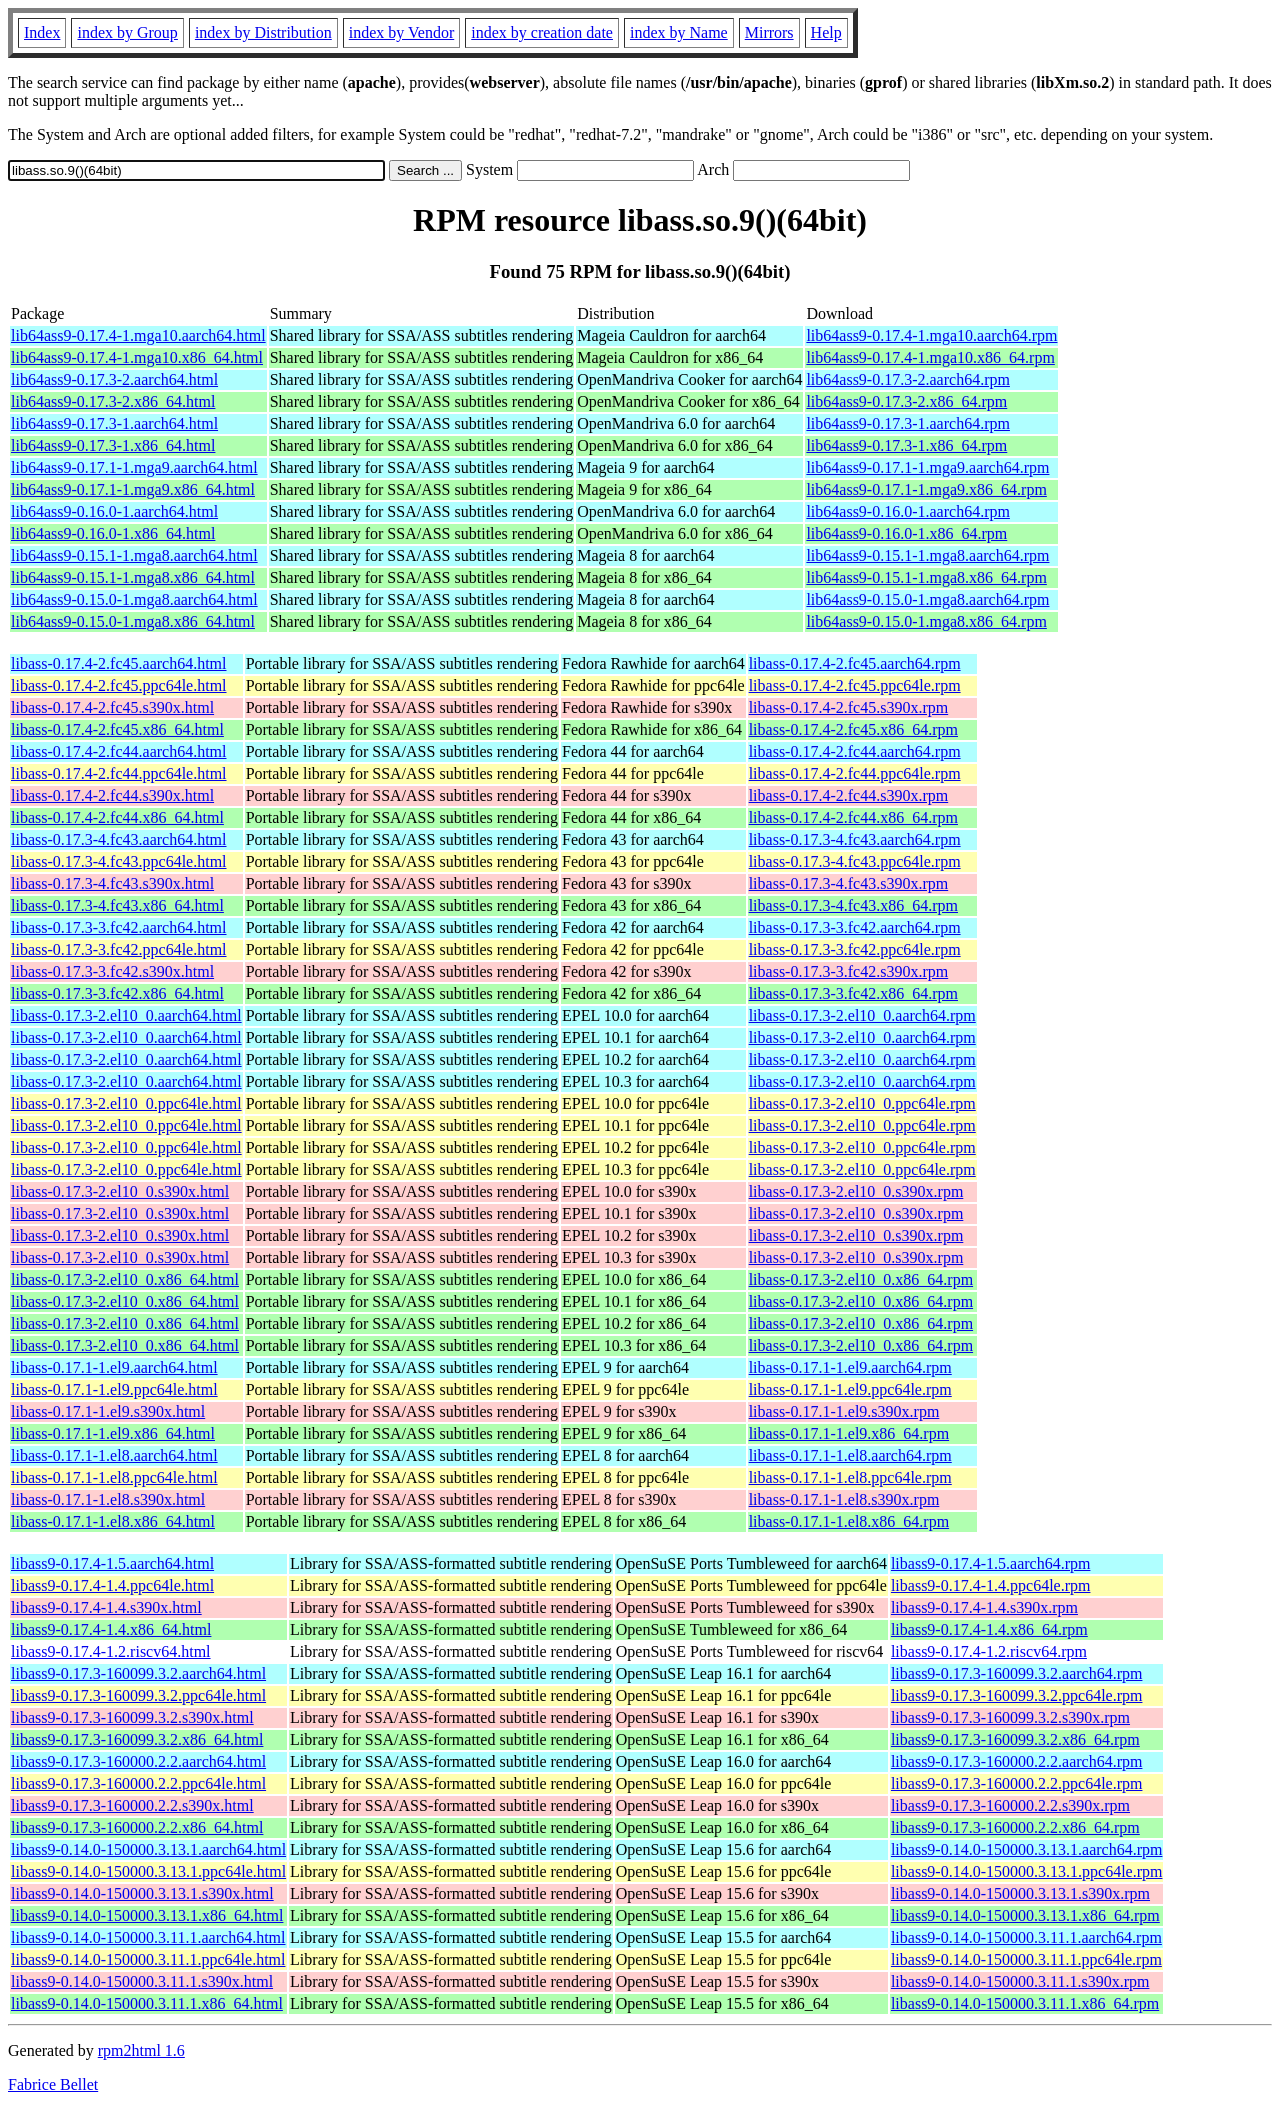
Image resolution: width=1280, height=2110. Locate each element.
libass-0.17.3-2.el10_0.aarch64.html (126, 1015)
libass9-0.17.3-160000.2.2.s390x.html (132, 1805)
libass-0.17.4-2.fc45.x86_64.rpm (853, 729)
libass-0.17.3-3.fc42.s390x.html (112, 971)
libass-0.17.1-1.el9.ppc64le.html (114, 1389)
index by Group (127, 32)
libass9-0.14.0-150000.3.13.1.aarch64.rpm (1027, 1849)
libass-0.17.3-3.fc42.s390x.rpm (849, 971)
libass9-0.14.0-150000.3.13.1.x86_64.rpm (1025, 1915)
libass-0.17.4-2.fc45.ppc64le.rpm (855, 685)
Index (42, 32)
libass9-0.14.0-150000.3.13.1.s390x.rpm (1020, 1893)
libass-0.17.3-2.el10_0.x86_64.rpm (861, 1279)
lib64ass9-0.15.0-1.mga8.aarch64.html (134, 599)
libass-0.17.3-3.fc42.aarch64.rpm (855, 927)
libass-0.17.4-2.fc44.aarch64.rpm (855, 751)
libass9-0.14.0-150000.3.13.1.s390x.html (142, 1893)
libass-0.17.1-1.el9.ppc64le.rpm (850, 1389)
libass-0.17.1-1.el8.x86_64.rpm (849, 1521)
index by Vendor (401, 32)
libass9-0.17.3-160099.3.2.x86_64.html (137, 1739)
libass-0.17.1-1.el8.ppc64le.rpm (850, 1477)
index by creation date (542, 32)
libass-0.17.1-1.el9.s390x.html (108, 1411)
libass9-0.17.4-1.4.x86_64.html (111, 1629)
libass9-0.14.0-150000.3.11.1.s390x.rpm (1020, 1981)
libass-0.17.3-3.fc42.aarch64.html (119, 927)
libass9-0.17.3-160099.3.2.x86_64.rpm (1015, 1739)
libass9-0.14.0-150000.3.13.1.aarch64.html (148, 1849)
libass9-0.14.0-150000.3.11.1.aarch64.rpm (1026, 1937)
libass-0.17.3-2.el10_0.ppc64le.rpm (862, 1103)
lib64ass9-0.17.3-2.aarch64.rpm (908, 379)
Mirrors (769, 32)
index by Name (679, 32)
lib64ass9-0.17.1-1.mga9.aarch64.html (134, 467)
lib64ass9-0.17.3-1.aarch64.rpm (908, 423)
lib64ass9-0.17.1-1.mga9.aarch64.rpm (927, 467)
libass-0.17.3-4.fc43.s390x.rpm (849, 883)
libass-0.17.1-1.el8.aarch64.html (114, 1455)
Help (826, 32)
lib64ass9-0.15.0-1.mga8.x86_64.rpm (926, 621)
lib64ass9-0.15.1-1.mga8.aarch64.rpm (927, 555)
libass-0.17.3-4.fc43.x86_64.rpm (853, 905)
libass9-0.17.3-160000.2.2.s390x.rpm (1010, 1805)
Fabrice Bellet (53, 2084)
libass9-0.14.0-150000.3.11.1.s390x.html (142, 1981)
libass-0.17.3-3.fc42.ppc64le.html (119, 949)
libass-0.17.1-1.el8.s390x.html (108, 1499)
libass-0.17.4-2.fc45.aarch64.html (119, 663)
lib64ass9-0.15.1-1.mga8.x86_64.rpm (926, 577)
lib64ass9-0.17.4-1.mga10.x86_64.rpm (930, 357)
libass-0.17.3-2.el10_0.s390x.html (120, 1191)
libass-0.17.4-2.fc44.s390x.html (112, 795)
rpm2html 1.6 (141, 2050)
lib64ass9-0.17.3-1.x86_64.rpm (906, 445)
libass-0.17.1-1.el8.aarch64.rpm (850, 1455)
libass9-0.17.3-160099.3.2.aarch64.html (138, 1673)
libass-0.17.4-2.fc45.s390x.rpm (849, 707)
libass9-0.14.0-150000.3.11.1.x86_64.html (147, 2003)
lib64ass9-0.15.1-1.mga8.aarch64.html (134, 555)
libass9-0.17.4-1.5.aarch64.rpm (991, 1563)
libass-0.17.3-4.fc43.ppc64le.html (119, 861)
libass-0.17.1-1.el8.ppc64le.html (114, 1477)
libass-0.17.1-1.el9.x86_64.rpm (849, 1433)
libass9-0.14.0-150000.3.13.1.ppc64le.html (148, 1871)
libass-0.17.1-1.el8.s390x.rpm (844, 1499)
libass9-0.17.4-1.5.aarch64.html (112, 1563)
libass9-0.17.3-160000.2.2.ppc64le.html (138, 1783)
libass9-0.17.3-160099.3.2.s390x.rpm (1010, 1717)
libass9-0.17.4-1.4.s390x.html (106, 1607)
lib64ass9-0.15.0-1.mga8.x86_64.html (133, 621)
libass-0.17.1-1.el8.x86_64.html (113, 1521)
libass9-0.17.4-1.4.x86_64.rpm (989, 1629)
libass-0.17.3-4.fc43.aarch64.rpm (855, 839)
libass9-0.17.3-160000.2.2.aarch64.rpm (1017, 1761)
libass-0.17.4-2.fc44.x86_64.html (117, 817)
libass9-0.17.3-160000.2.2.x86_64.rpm (1015, 1827)
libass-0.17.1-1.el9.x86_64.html (113, 1433)
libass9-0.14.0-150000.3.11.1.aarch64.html (148, 1937)
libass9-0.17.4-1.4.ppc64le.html (112, 1585)
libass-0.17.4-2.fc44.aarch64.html (119, 751)
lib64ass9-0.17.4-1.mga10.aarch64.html (138, 335)
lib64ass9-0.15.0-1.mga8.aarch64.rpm (927, 599)
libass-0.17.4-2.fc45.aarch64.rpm (855, 663)
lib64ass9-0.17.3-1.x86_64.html (113, 445)
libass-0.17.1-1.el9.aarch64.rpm (850, 1367)
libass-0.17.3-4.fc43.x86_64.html (117, 905)
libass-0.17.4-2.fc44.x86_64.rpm (853, 817)
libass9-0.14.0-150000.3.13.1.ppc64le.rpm (1027, 1871)
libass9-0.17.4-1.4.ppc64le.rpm (991, 1585)
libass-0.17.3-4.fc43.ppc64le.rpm (855, 861)
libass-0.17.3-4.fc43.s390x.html (112, 883)
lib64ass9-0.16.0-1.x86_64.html (113, 533)
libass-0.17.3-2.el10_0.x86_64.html (125, 1279)
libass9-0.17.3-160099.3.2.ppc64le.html (138, 1695)
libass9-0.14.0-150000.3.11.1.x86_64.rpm (1025, 2003)
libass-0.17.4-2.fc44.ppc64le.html (119, 773)
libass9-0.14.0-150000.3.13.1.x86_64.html (147, 1915)
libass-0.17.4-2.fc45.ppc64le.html (119, 685)
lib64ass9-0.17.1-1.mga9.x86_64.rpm (926, 489)
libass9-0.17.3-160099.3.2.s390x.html (132, 1717)
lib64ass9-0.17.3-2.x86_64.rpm (906, 401)
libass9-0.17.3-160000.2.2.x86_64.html (137, 1827)
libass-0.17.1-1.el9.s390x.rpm (844, 1411)
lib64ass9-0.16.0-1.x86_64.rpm (906, 533)
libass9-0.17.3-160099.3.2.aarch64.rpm (1017, 1673)
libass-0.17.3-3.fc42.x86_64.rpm (853, 993)
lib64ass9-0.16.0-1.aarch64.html (114, 511)
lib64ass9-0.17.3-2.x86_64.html (113, 401)
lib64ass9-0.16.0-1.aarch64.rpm (908, 511)
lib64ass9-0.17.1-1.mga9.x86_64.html (133, 489)
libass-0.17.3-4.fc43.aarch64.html (119, 839)
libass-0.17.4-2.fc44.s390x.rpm (849, 795)
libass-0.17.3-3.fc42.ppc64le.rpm (855, 949)
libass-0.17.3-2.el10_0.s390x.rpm (856, 1191)
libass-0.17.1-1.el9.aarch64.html (114, 1367)
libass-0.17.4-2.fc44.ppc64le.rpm (855, 773)
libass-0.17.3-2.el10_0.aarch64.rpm (862, 1015)
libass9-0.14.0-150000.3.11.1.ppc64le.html (148, 1959)
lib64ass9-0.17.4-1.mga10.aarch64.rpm (931, 335)
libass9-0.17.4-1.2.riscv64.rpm (989, 1651)
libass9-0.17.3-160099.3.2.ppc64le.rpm (1017, 1695)
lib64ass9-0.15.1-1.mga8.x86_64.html (133, 577)
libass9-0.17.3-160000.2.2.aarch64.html (138, 1761)
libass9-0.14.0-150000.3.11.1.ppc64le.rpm (1026, 1959)
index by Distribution (263, 32)
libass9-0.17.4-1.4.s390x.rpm (984, 1607)
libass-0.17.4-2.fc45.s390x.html (112, 707)
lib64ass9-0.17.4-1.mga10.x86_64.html (137, 357)
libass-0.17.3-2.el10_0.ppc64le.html (126, 1103)
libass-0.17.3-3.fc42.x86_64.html (117, 993)
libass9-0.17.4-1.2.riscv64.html (111, 1651)
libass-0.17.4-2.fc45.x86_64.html (117, 729)
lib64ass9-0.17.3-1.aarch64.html (114, 423)
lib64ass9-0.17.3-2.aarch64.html (114, 379)
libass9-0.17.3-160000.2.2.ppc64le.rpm (1017, 1783)
